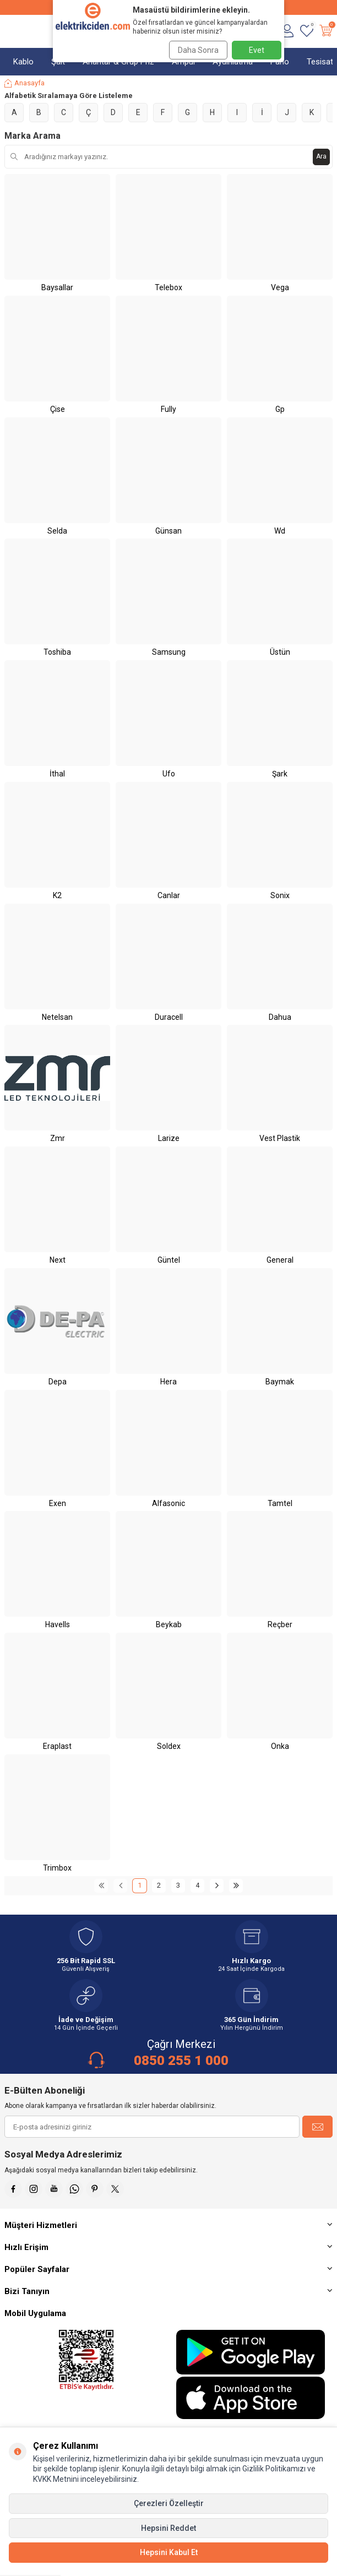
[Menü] (9, 31)
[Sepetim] (326, 31)
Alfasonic (168, 1503)
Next (58, 1260)
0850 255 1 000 (181, 2060)
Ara (321, 156)
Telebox (168, 287)
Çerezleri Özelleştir (169, 2503)
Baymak (279, 1381)
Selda (57, 530)
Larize (169, 1138)
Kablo (23, 62)
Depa (57, 1381)
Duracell (169, 1017)
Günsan (168, 530)
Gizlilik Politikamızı (274, 2468)
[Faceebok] (13, 2189)
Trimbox (57, 1867)
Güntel (168, 1260)
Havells (57, 1624)
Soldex (169, 1746)
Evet (256, 50)
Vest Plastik (279, 1138)
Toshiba (57, 652)
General (280, 1260)
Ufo (168, 773)
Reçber (280, 1624)
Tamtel (280, 1503)
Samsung (169, 652)
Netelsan (57, 1017)
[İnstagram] (33, 2189)
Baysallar (57, 287)
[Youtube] (54, 2189)
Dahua (280, 1017)
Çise (57, 409)
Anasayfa (24, 83)
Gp (280, 409)
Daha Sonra (198, 50)
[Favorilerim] (306, 31)
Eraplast (57, 1746)
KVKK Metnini (56, 2479)
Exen (57, 1503)
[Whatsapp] (74, 2189)
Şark (279, 773)
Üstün (280, 652)
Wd (279, 530)
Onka (280, 1746)
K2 (57, 895)
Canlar (168, 895)
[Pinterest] (95, 2189)
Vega (280, 287)
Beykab (169, 1624)
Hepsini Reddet (168, 2528)
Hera (168, 1381)
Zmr (57, 1138)
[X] (115, 2189)
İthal (57, 773)
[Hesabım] (287, 31)
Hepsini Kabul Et (169, 2552)
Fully (168, 409)
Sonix (280, 895)
